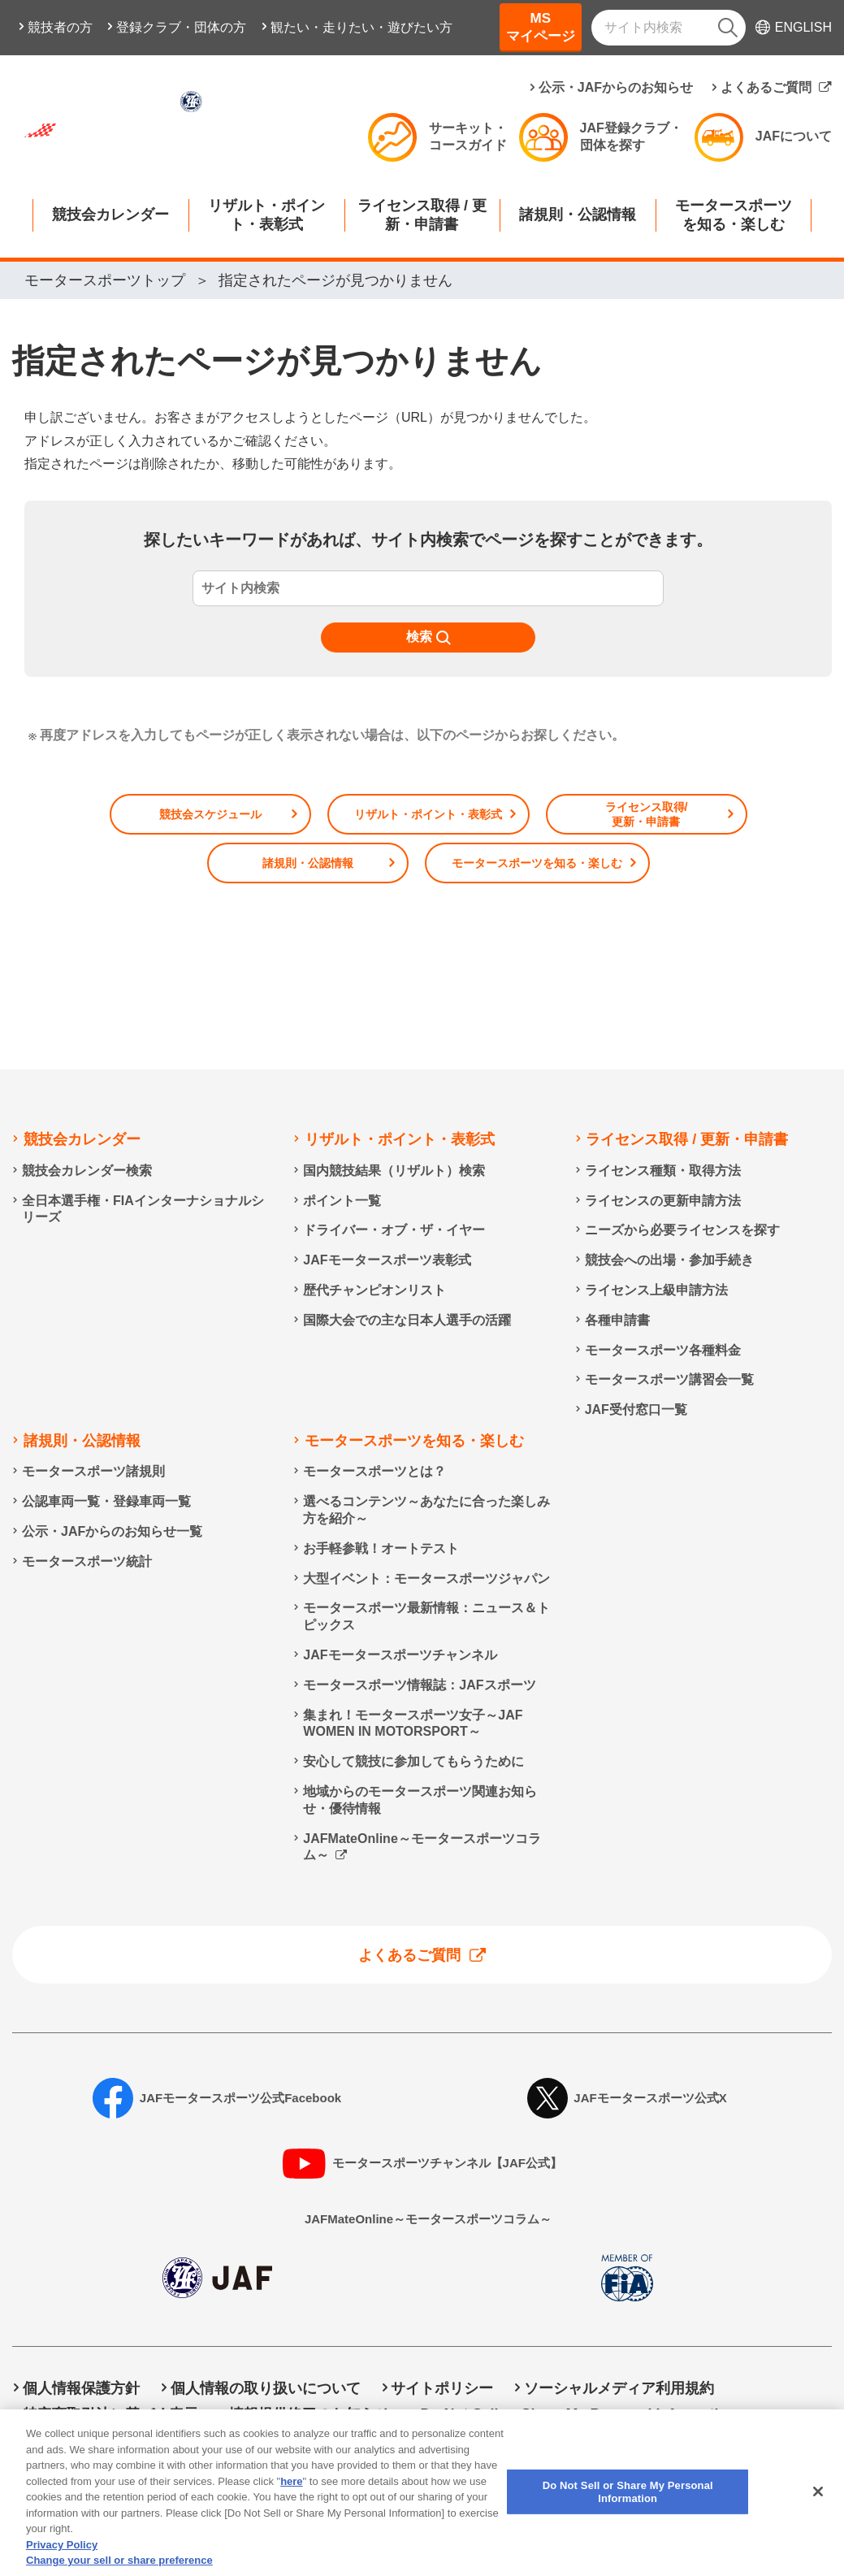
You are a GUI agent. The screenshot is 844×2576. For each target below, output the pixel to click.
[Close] (818, 2504)
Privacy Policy (61, 2556)
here (291, 2493)
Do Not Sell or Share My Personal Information (578, 2414)
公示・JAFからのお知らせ (616, 87)
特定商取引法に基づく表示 (110, 2414)
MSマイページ (540, 27)
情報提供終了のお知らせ (309, 2414)
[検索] (728, 28)
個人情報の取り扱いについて (266, 2388)
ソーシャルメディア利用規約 (619, 2388)
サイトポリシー (442, 2388)
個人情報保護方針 (81, 2388)
